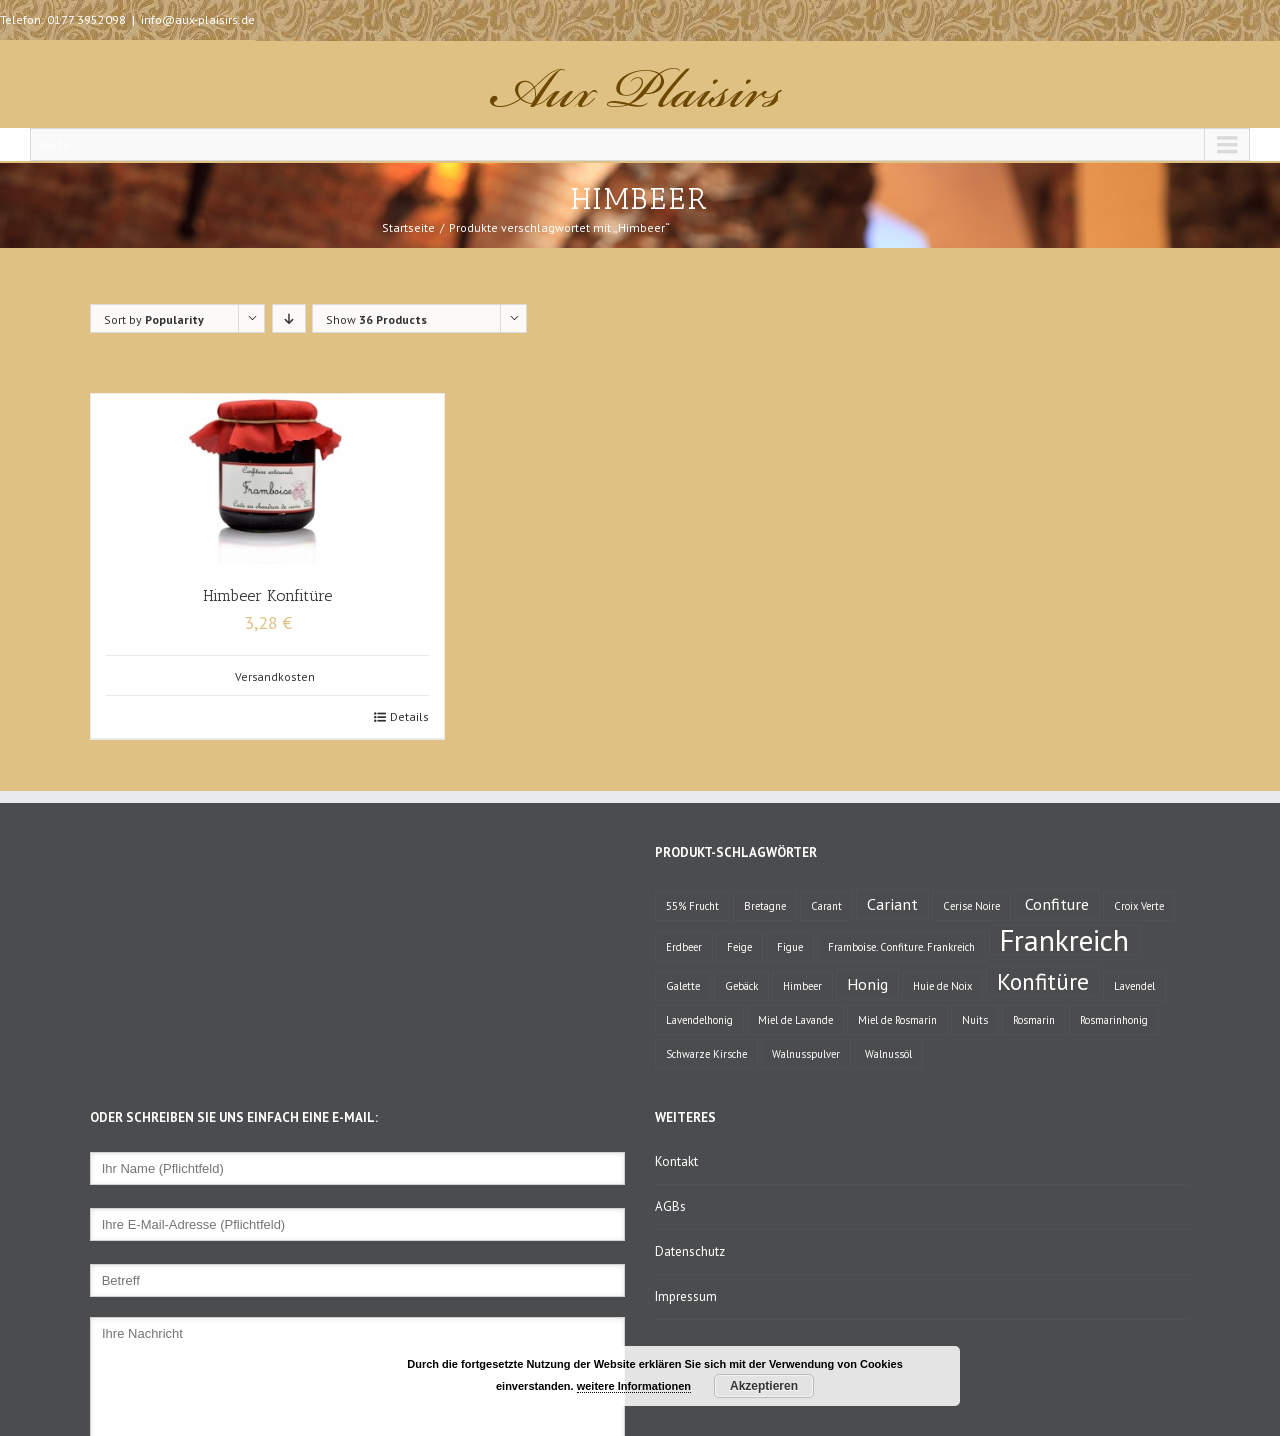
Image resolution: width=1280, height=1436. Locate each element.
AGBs (670, 1206)
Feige (739, 947)
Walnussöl (888, 1054)
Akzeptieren (764, 1386)
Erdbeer (684, 947)
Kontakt (676, 1161)
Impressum (686, 1296)
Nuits (975, 1020)
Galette (683, 986)
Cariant (892, 903)
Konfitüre (1043, 981)
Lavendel (1134, 986)
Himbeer (802, 986)
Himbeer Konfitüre (267, 595)
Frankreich (1064, 940)
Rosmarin (1034, 1020)
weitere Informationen (634, 1386)
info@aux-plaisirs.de (198, 19)
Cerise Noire (971, 906)
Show (376, 319)
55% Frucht (692, 906)
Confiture (1057, 903)
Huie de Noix (942, 986)
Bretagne (765, 906)
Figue (790, 947)
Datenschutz (690, 1251)
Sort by (154, 319)
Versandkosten (275, 676)
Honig (867, 983)
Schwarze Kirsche (706, 1054)
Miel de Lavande (795, 1020)
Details (409, 716)
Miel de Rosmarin (897, 1020)
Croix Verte (1139, 906)
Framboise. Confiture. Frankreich (901, 947)
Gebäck (741, 986)
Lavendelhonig (699, 1020)
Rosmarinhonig (1114, 1020)
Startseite (408, 227)
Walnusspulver (806, 1054)
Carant (826, 906)
